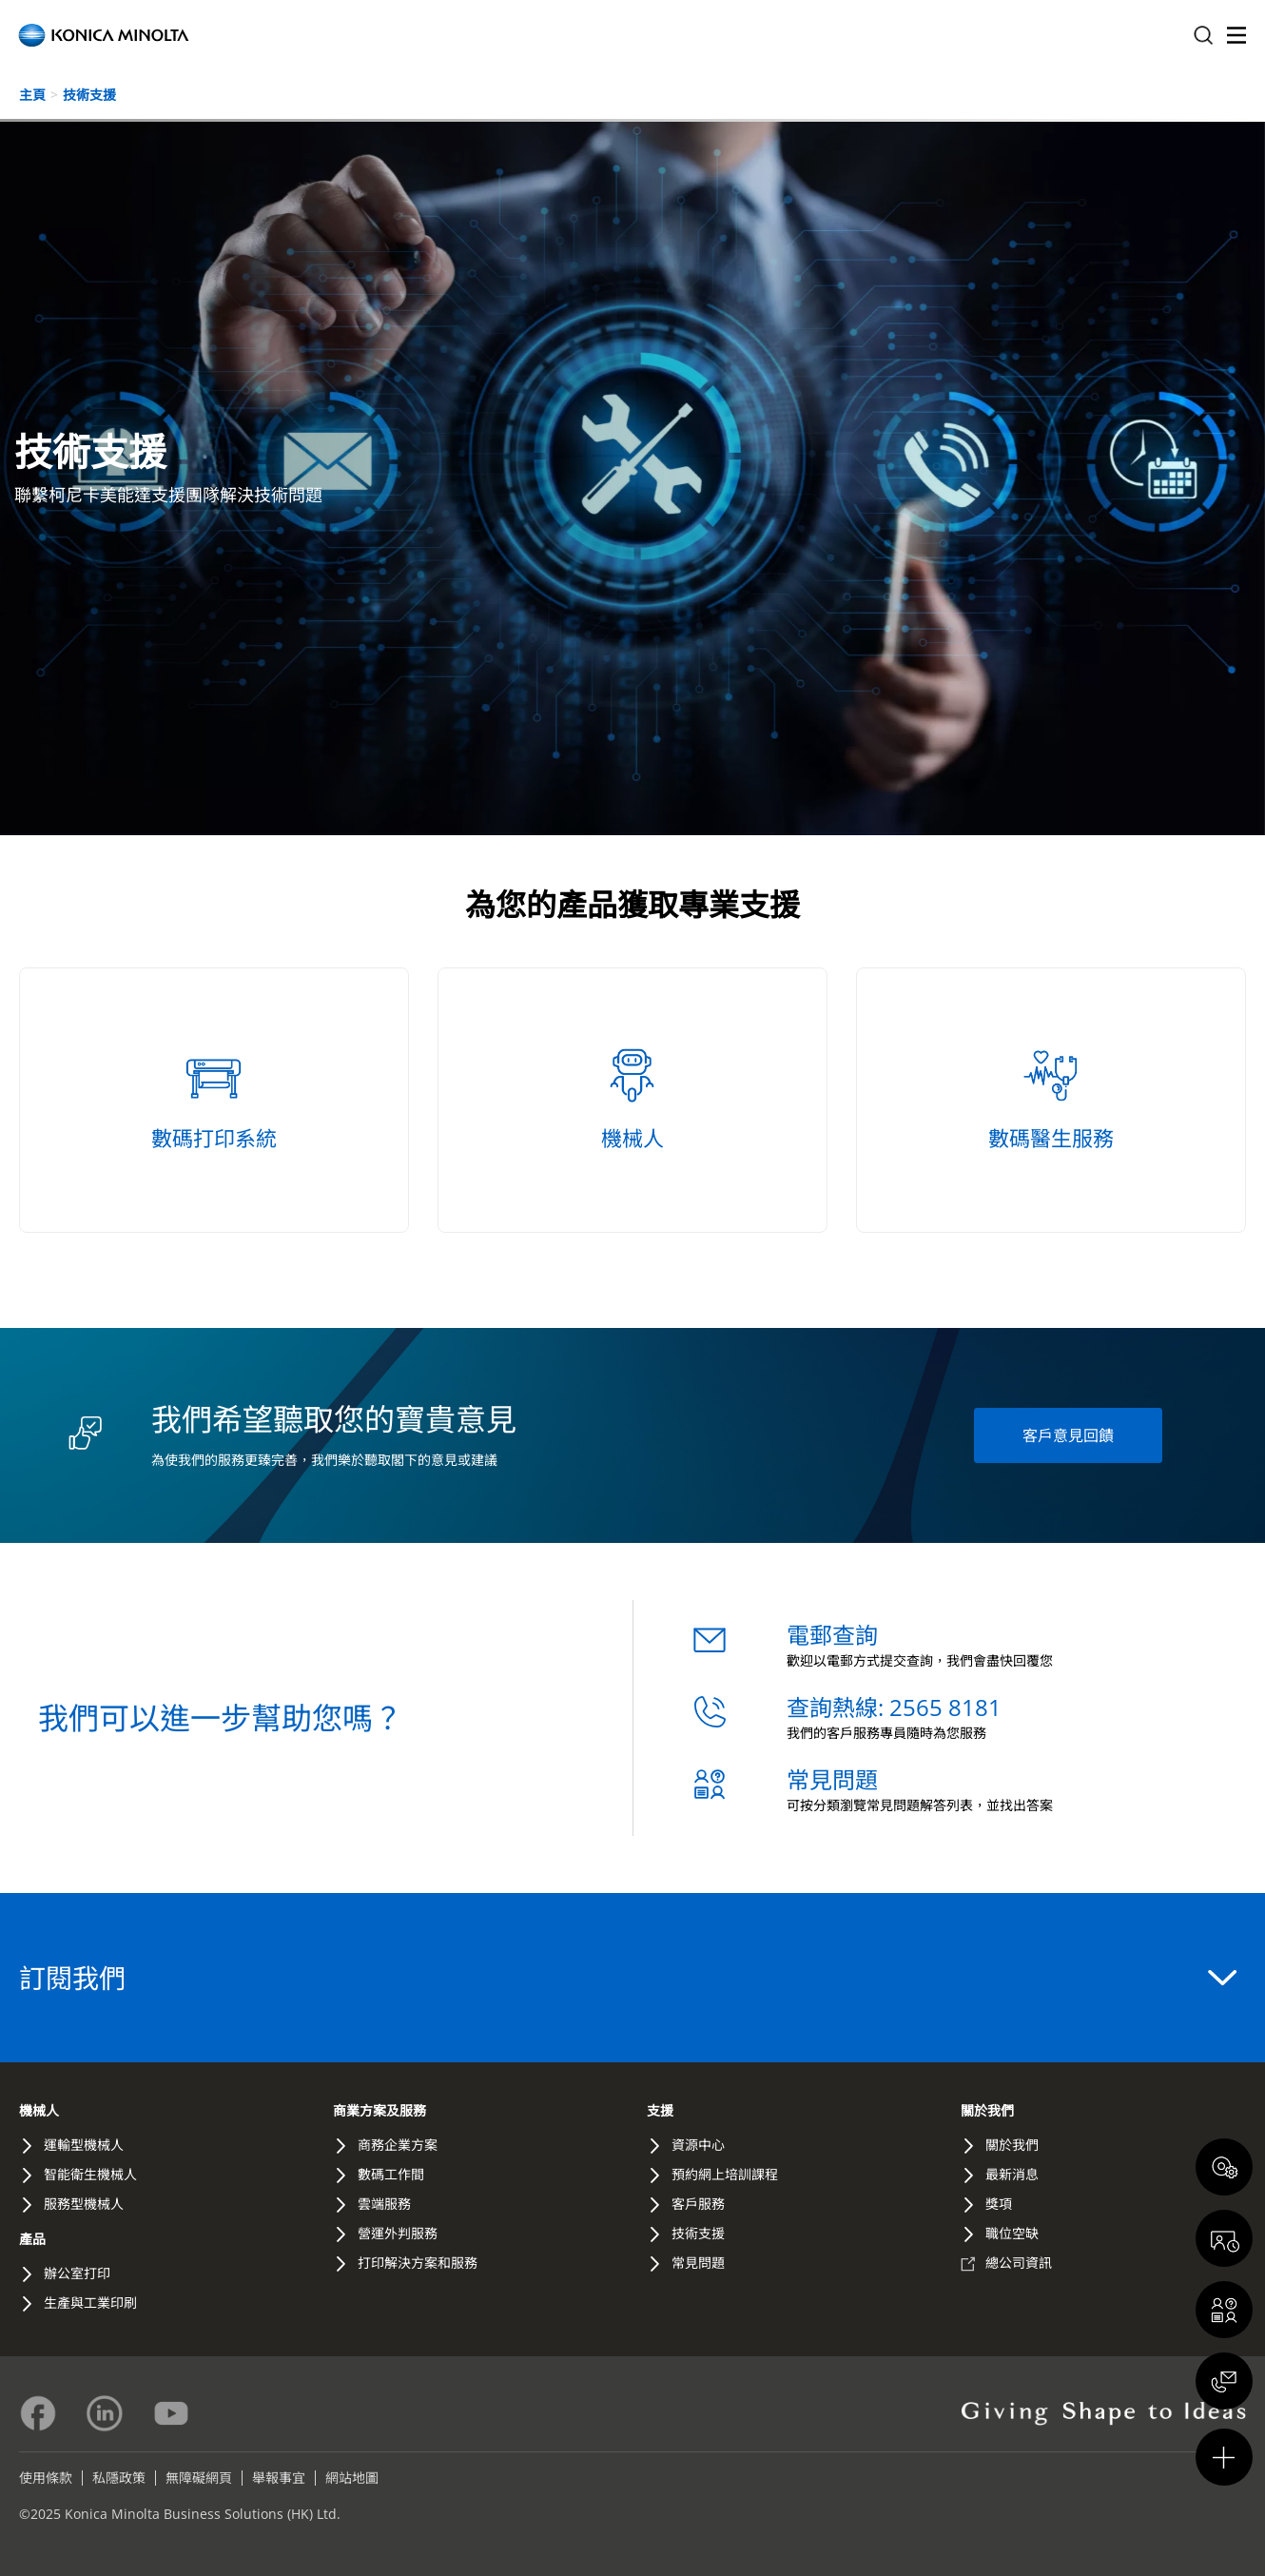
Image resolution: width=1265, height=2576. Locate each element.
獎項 (998, 2204)
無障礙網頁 (198, 2478)
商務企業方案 (398, 2145)
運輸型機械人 (84, 2145)
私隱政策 (119, 2478)
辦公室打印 (77, 2273)
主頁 (32, 95)
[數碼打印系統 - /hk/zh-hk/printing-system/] (214, 1100)
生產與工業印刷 (90, 2302)
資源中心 (698, 2145)
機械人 (39, 2110)
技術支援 (89, 95)
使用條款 (45, 2478)
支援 (660, 2110)
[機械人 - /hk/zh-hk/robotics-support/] (632, 1100)
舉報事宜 (278, 2478)
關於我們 (987, 2110)
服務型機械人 (84, 2204)
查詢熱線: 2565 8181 (894, 1707)
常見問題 (832, 1779)
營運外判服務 (398, 2233)
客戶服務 (698, 2204)
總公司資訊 (1018, 2263)
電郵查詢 (832, 1634)
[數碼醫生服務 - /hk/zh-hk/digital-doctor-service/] (1051, 1100)
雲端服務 (384, 2204)
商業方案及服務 (379, 2110)
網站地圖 (352, 2478)
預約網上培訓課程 (724, 2174)
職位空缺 (1012, 2233)
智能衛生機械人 (90, 2174)
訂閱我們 (627, 1978)
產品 (32, 2239)
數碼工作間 (391, 2174)
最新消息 (1012, 2174)
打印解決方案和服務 (417, 2263)
